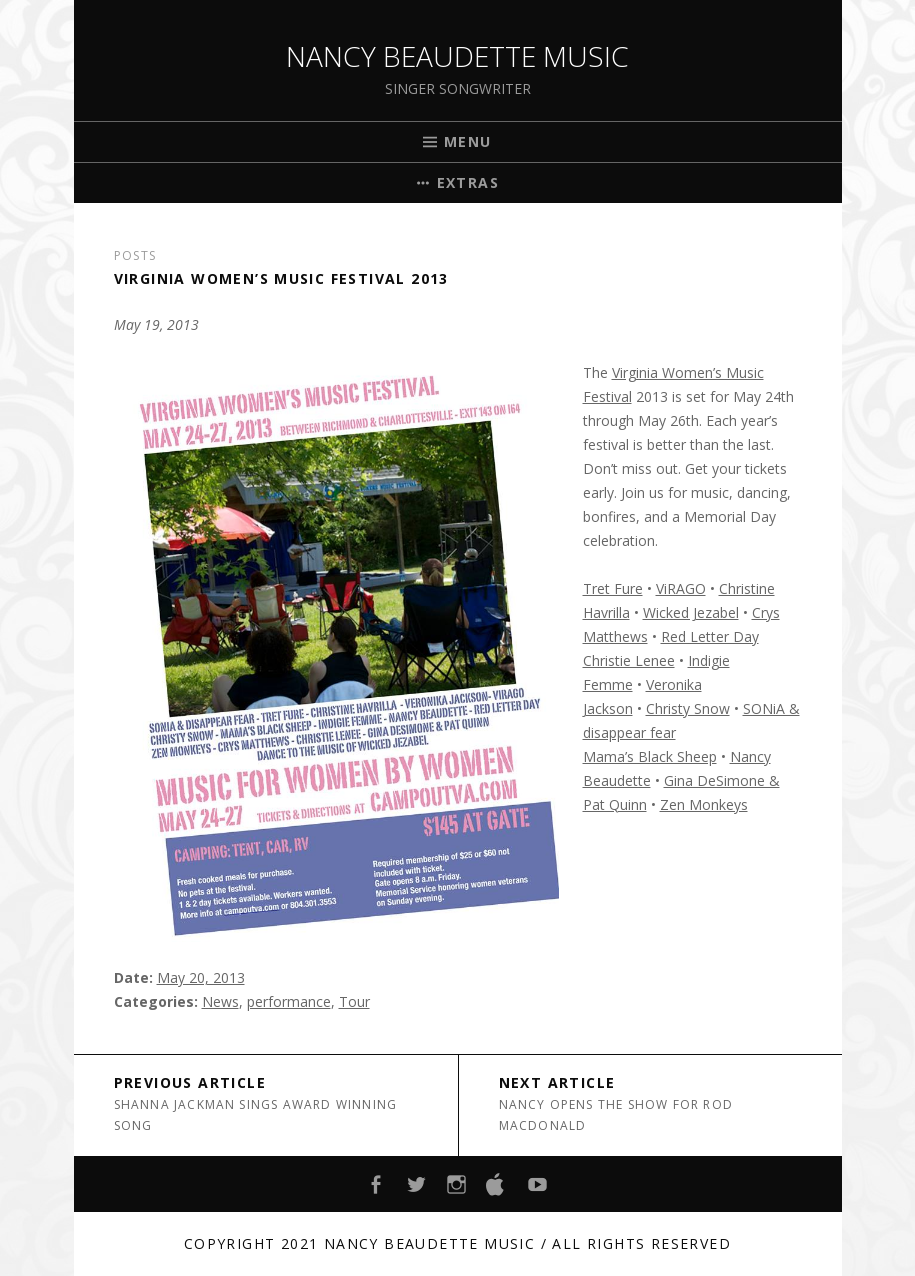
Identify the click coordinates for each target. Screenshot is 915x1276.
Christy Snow (688, 708)
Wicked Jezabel (691, 612)
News (220, 1001)
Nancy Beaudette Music (457, 56)
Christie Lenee (629, 660)
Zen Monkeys (704, 804)
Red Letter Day (710, 636)
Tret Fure (613, 588)
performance (289, 1001)
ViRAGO (681, 588)
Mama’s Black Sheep (650, 756)
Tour (354, 1001)
